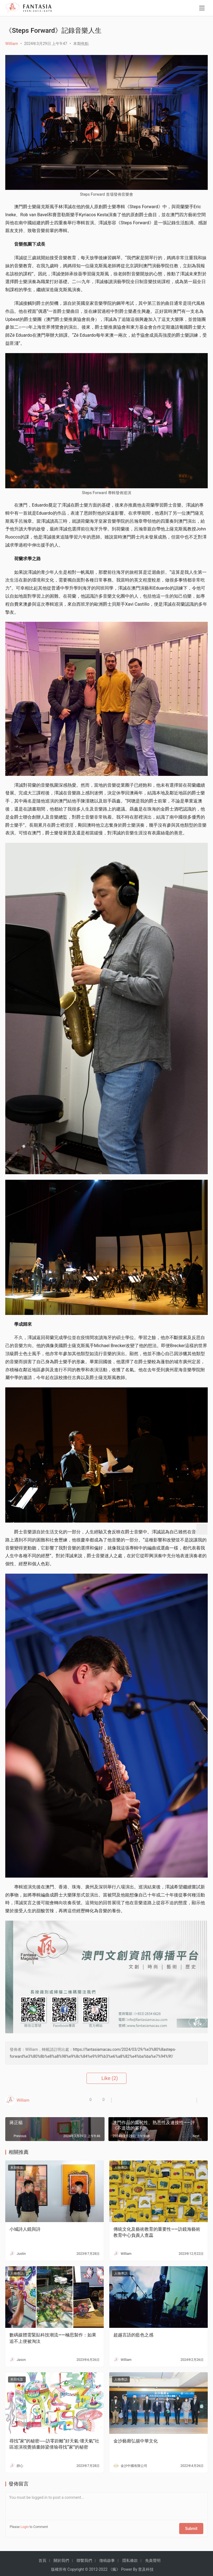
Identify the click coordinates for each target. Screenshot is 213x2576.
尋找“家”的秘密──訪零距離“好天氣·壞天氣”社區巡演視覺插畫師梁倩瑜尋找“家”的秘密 (54, 2444)
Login (25, 2527)
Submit (193, 2527)
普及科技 (146, 2566)
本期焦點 (81, 43)
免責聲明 (153, 2557)
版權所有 (59, 2566)
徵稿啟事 (107, 2557)
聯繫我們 (84, 2557)
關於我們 (61, 2557)
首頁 (42, 2557)
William (11, 43)
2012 (93, 2566)
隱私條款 (130, 2557)
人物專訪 (121, 2168)
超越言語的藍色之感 (133, 2335)
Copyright (75, 2566)
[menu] (202, 9)
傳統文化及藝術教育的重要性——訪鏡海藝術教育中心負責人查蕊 (156, 2232)
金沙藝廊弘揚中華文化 (135, 2441)
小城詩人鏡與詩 (24, 2229)
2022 (103, 2566)
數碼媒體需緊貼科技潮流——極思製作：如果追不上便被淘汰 (52, 2338)
